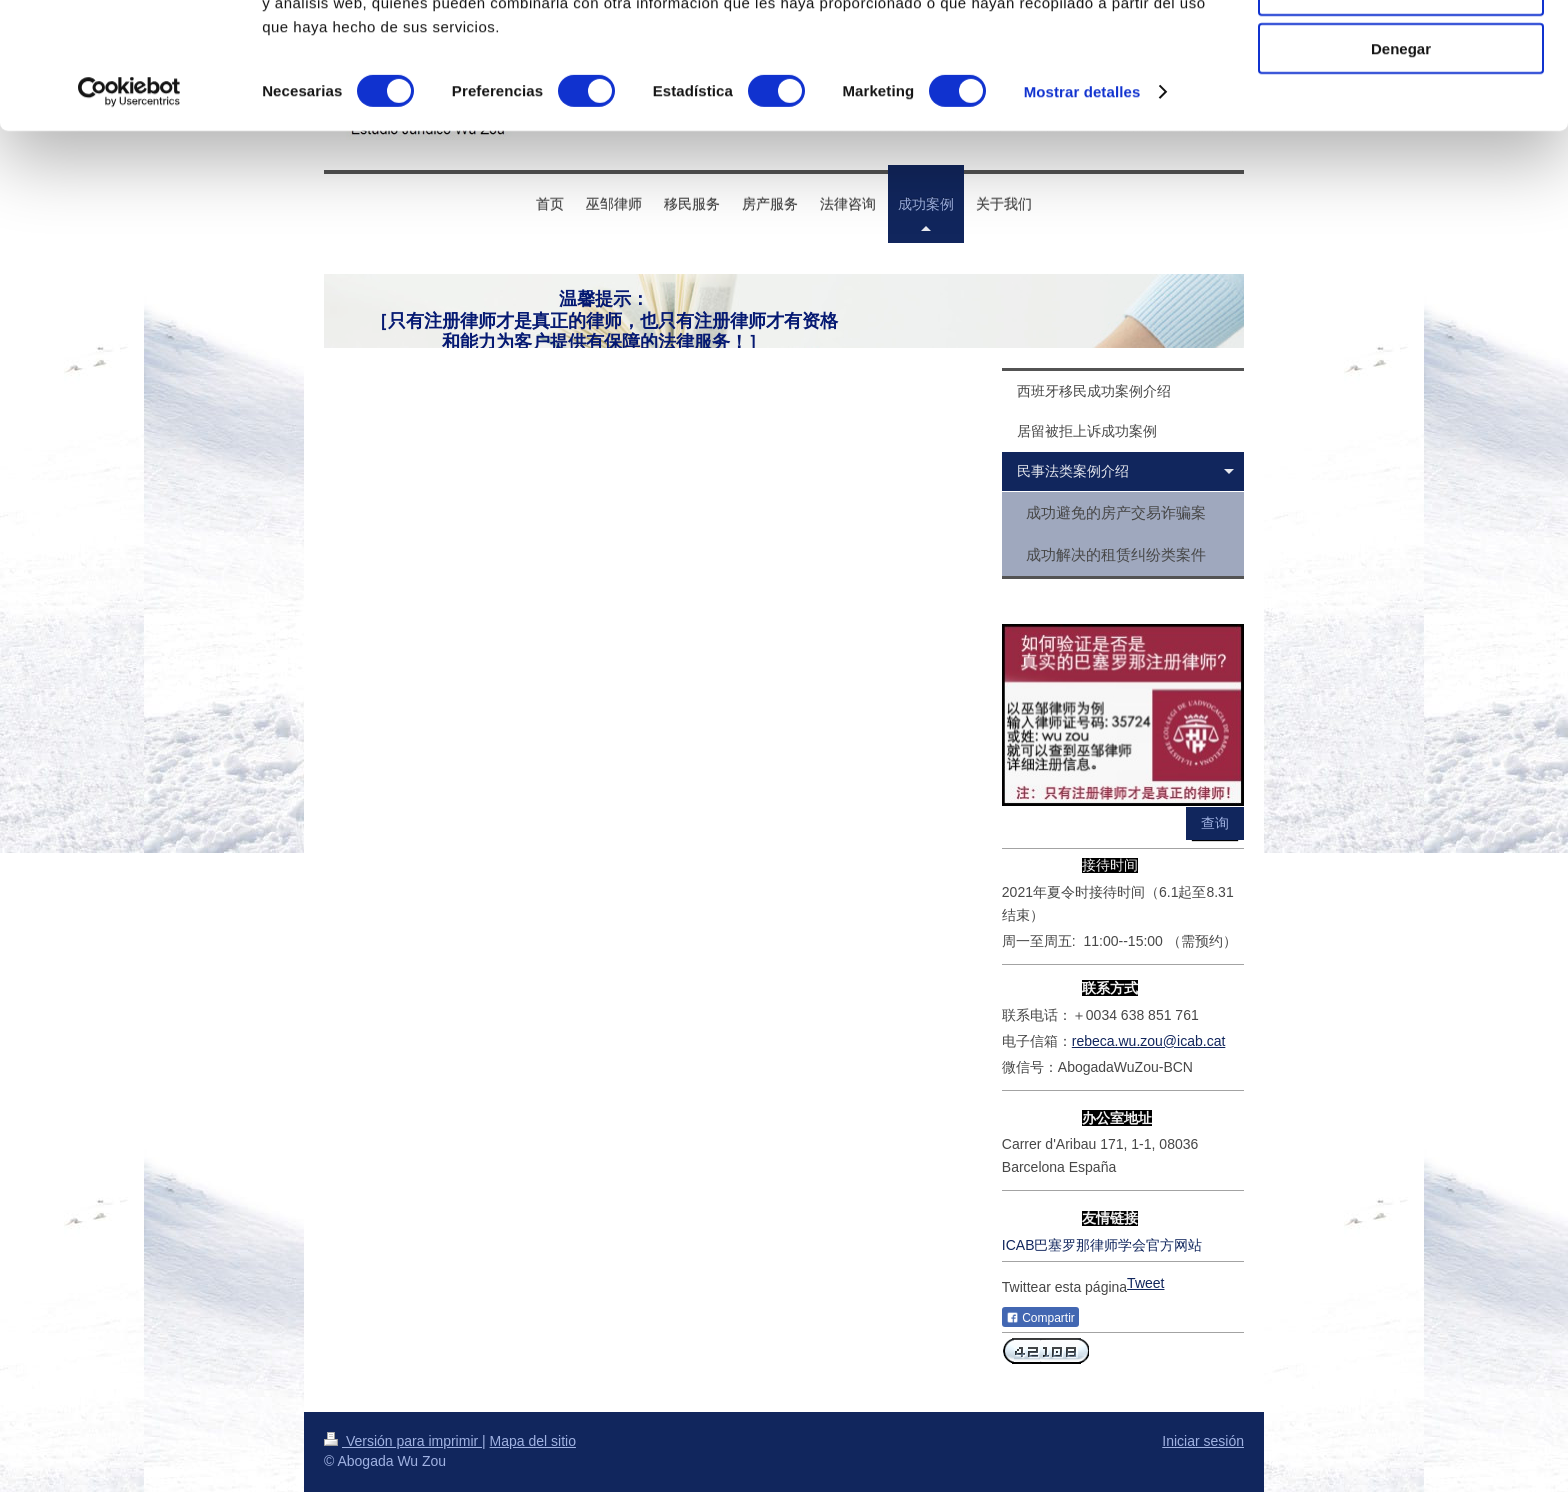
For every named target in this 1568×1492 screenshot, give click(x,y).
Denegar (1401, 166)
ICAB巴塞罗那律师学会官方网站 (1102, 1245)
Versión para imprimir (403, 1441)
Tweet (1145, 1283)
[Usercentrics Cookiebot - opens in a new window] (129, 210)
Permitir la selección (1401, 108)
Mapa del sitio (533, 1441)
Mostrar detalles (1082, 209)
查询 (1215, 823)
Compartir (1040, 1318)
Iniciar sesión (1203, 1441)
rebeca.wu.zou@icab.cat (1149, 1041)
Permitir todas (1401, 49)
